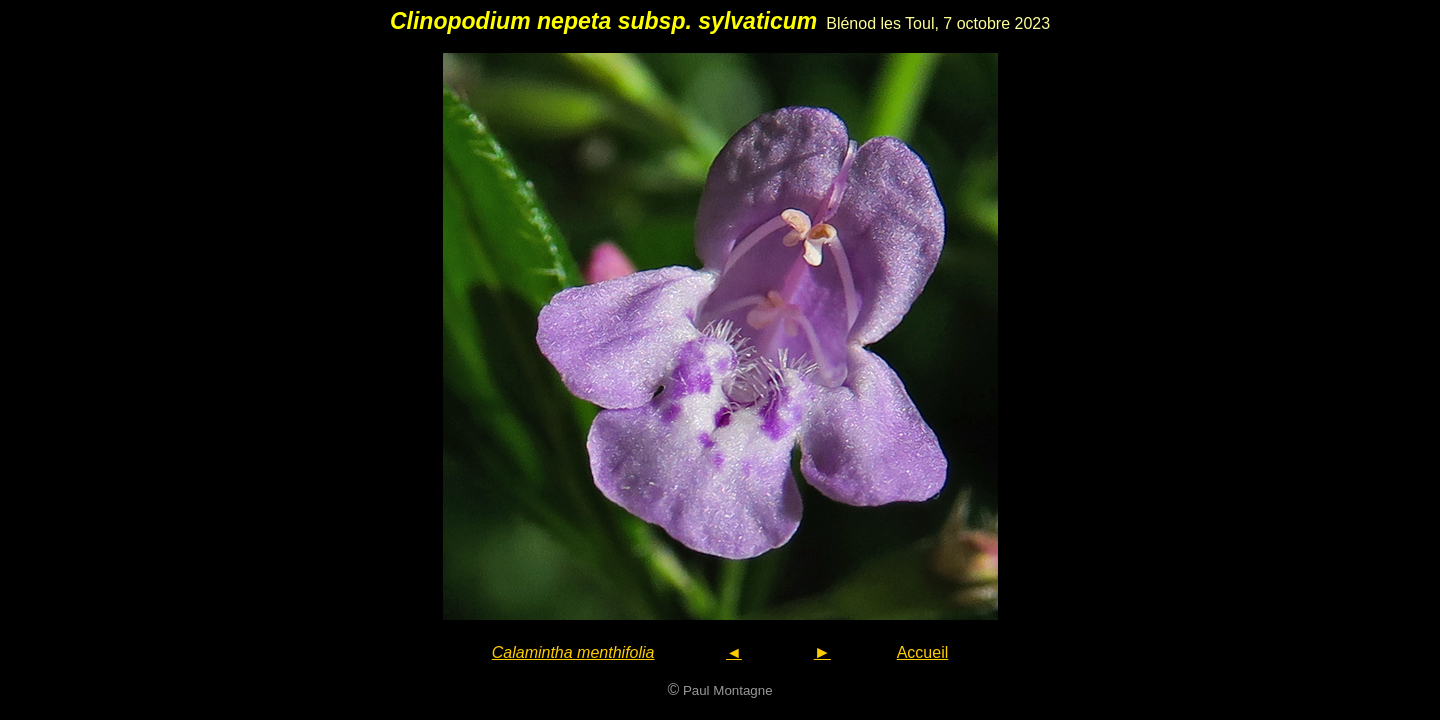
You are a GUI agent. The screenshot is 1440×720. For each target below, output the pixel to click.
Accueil (923, 652)
